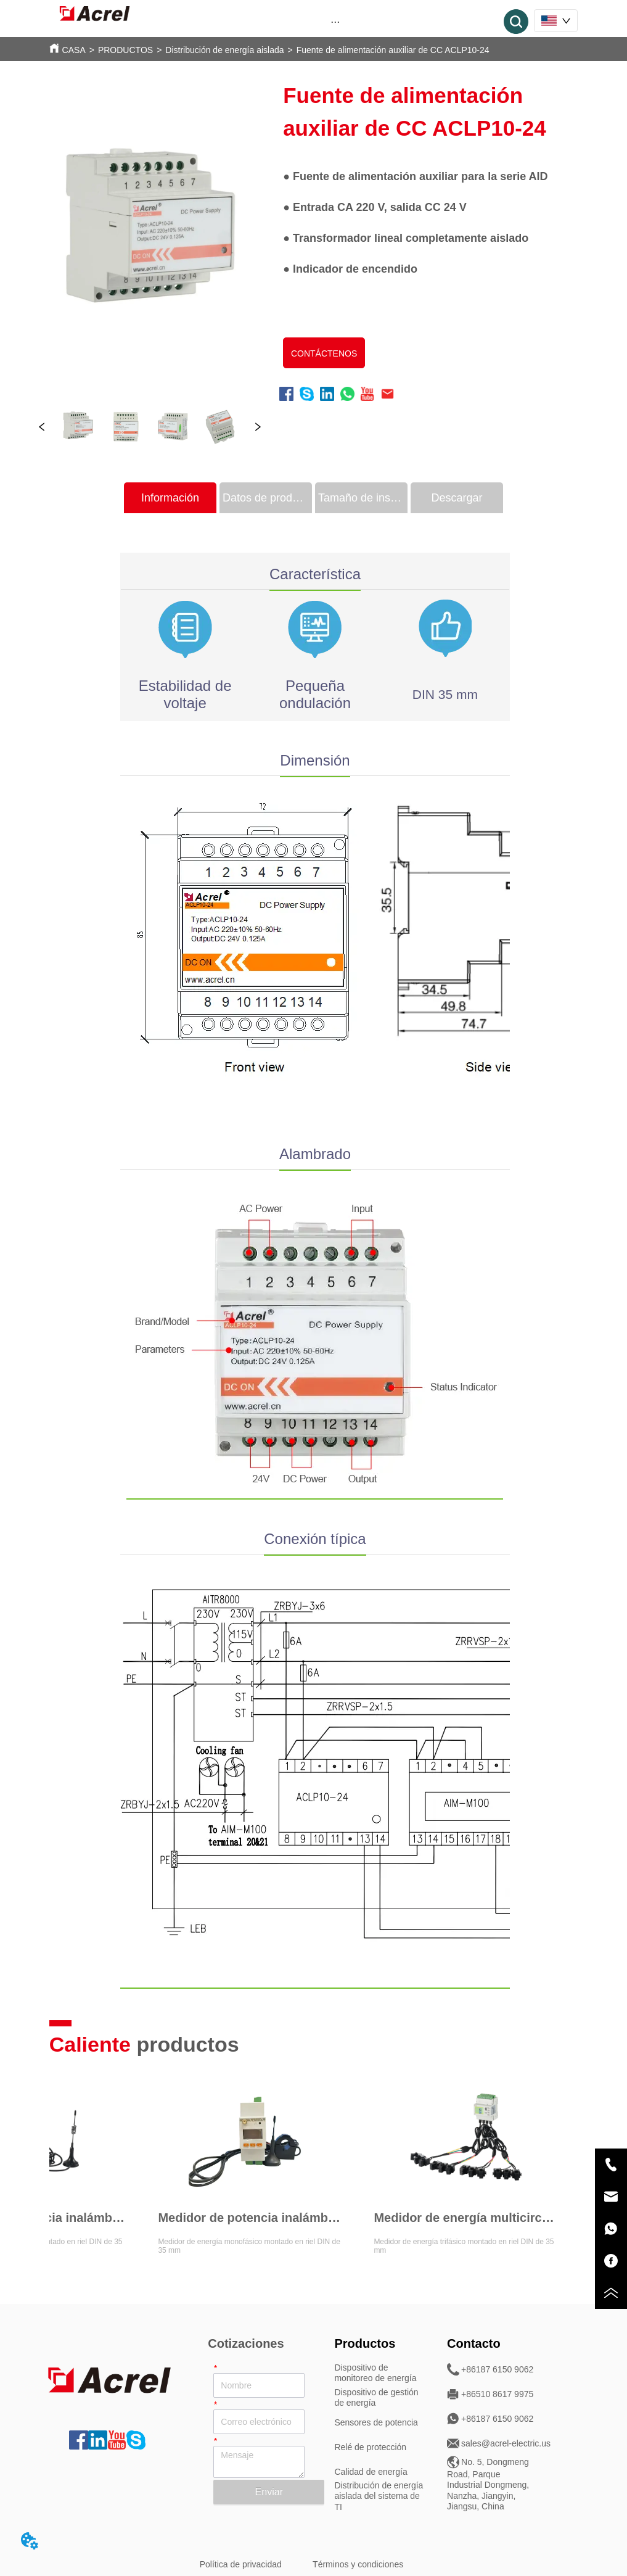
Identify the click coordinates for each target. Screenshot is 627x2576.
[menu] (335, 21)
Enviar (269, 2492)
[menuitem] (335, 21)
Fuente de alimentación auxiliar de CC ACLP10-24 (393, 50)
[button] (335, 22)
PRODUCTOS (125, 50)
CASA (74, 50)
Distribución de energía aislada (224, 50)
